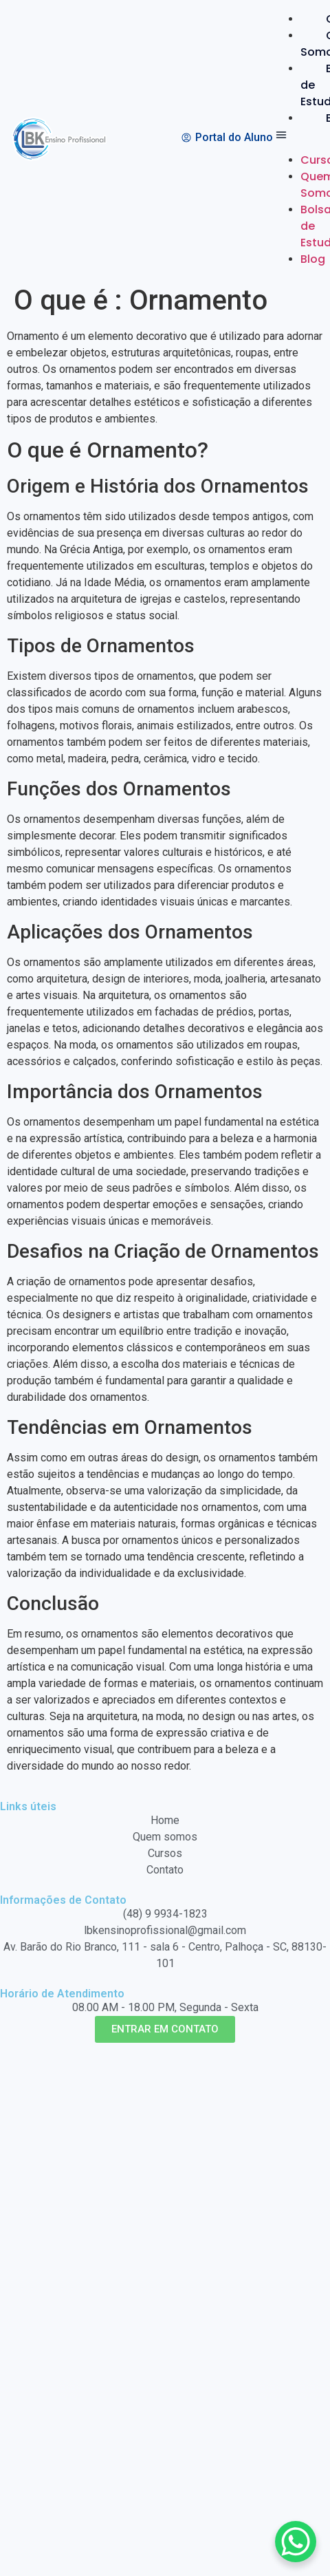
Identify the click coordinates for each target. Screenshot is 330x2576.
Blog (312, 259)
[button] (296, 137)
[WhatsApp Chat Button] (295, 2541)
